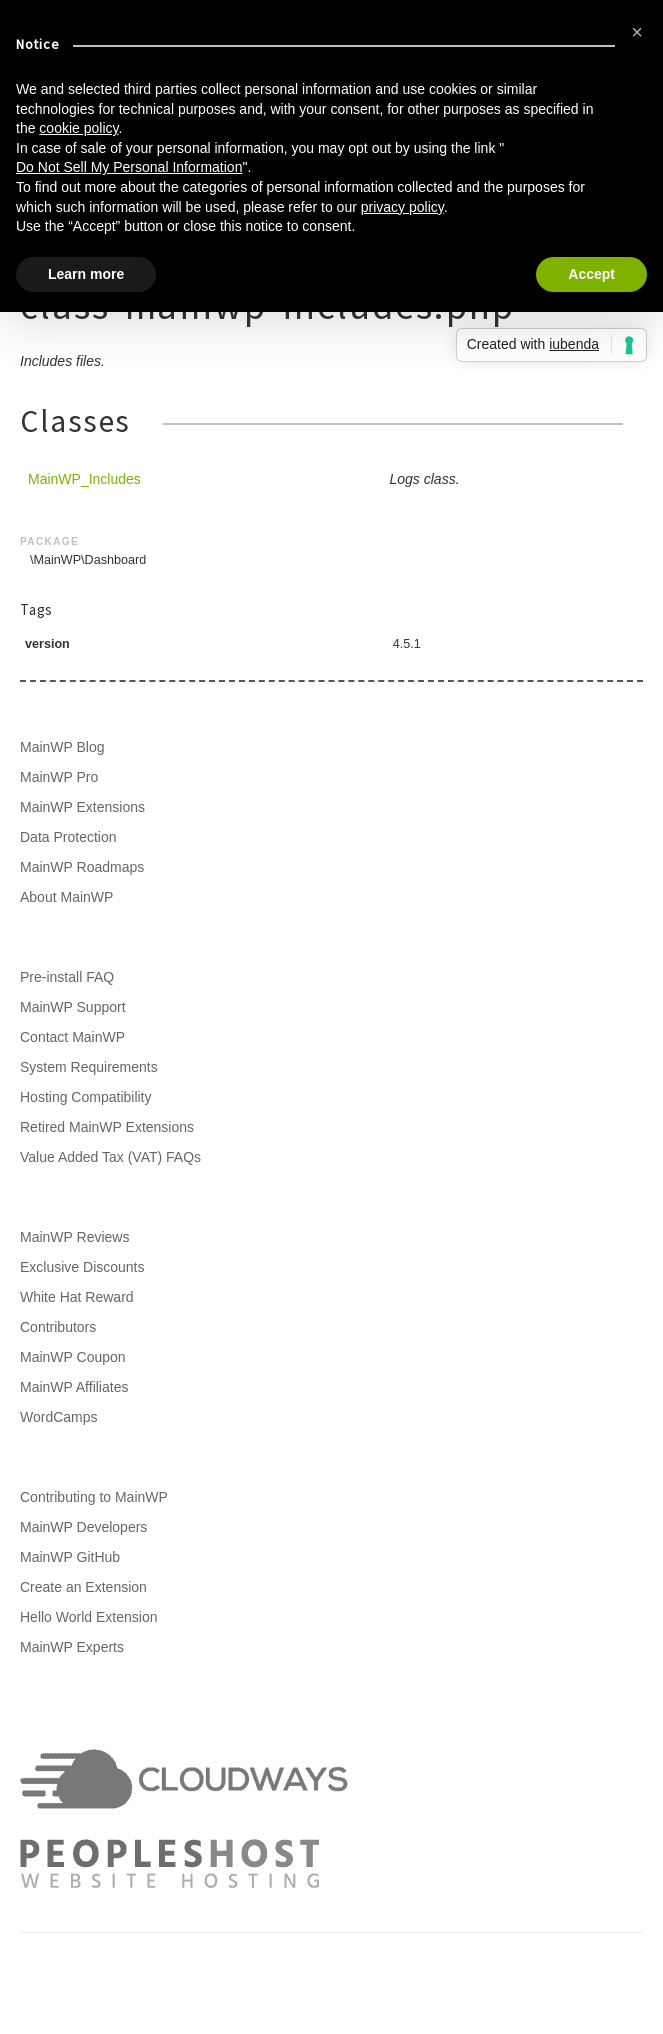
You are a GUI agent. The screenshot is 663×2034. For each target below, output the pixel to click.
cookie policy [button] (78, 128)
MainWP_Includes (84, 479)
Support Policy (115, 1984)
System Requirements (89, 1067)
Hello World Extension (88, 1617)
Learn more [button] (86, 274)
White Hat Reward (77, 1297)
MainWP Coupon (73, 1357)
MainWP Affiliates (74, 1387)
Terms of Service (426, 1964)
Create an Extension (83, 1587)
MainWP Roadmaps (82, 867)
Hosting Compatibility (86, 1097)
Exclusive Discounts (82, 1267)
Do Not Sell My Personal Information (129, 167)
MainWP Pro (59, 777)
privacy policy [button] (402, 207)
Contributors (58, 1327)
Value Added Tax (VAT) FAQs (110, 1157)
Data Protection (68, 837)
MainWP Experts (72, 1647)
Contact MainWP (72, 1037)
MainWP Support (73, 1007)
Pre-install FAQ (67, 977)
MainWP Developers (83, 1527)
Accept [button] (591, 274)
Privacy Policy (534, 1964)
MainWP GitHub (70, 1557)
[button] (637, 32)
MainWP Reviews (74, 1237)
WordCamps (59, 1417)
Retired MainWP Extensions (107, 1127)
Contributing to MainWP (94, 1497)
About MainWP (66, 897)
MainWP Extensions (82, 807)
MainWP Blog (62, 747)
